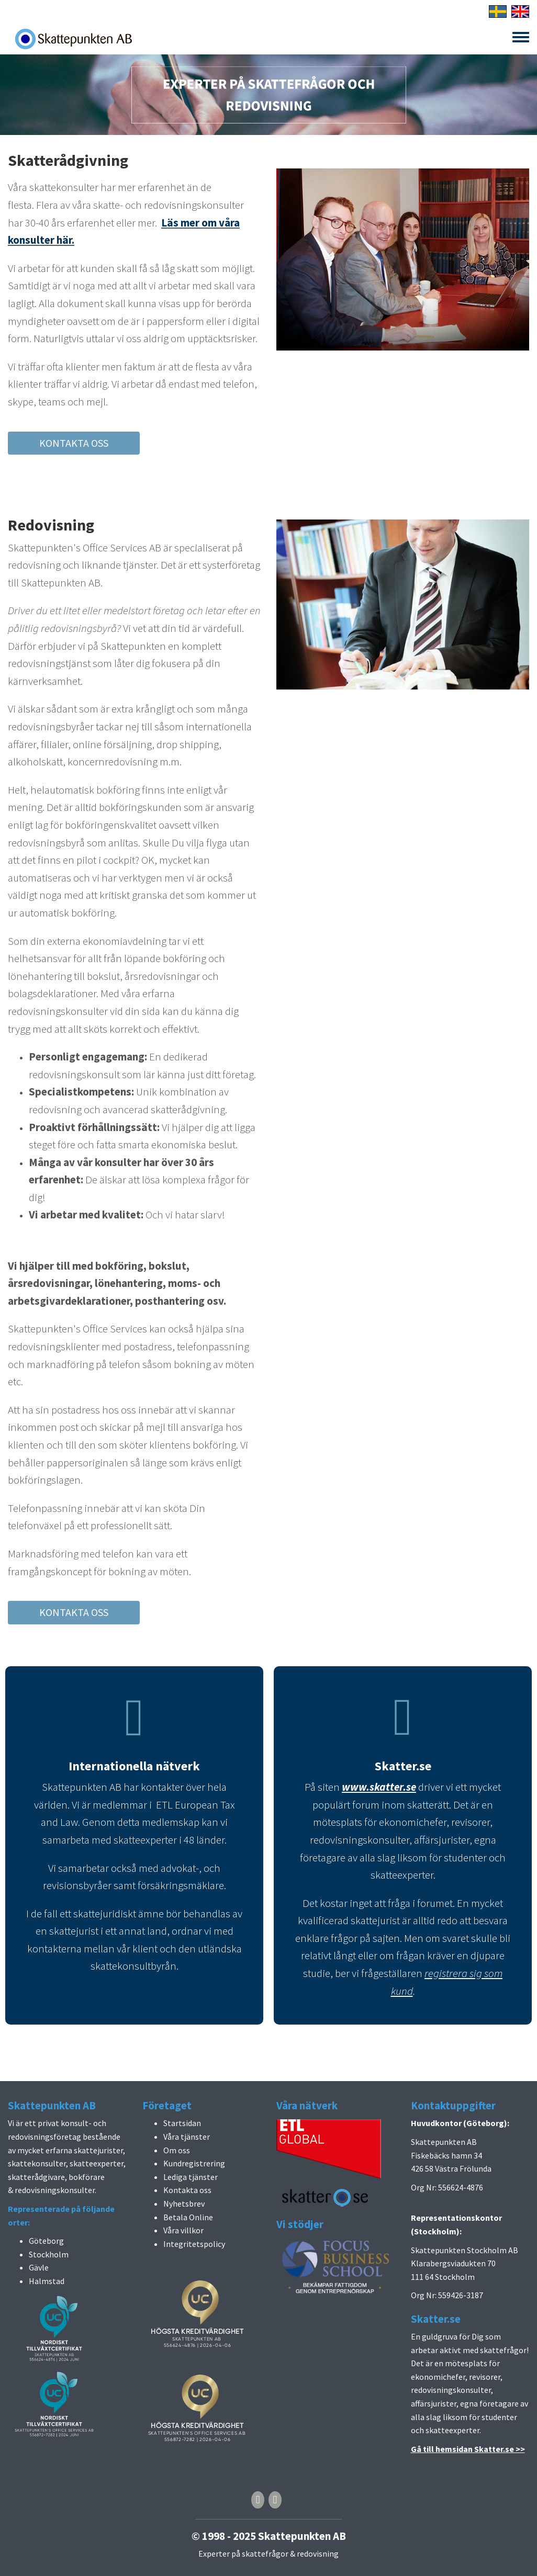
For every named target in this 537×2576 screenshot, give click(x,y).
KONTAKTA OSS (73, 442)
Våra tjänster (186, 2136)
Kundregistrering (194, 2163)
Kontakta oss (187, 2190)
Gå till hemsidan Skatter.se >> (468, 2449)
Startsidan (182, 2123)
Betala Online (188, 2217)
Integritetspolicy (194, 2244)
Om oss (176, 2150)
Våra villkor (183, 2230)
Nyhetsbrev (184, 2203)
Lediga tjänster (190, 2177)
